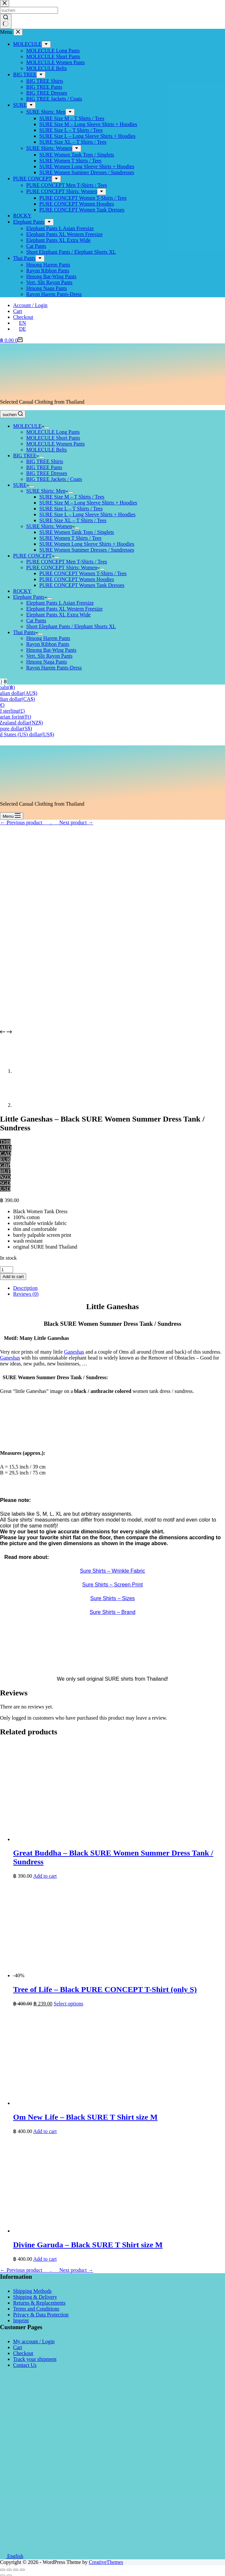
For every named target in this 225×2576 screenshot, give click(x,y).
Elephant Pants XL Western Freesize (64, 609)
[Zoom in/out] (22, 2570)
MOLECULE (28, 426)
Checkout (23, 317)
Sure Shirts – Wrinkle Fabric (112, 1571)
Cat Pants (36, 620)
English (11, 2556)
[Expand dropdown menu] (46, 428)
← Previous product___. (25, 822)
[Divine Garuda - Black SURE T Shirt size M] (111, 2231)
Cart (17, 311)
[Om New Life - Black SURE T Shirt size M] (111, 2103)
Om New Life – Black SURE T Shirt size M (85, 2117)
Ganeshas (74, 1352)
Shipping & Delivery (35, 2297)
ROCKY (22, 591)
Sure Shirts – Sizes (112, 1598)
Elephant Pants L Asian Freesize (60, 603)
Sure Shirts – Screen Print (112, 1584)
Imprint (21, 2320)
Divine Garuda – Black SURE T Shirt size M (88, 2244)
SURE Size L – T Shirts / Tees (71, 508)
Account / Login (30, 305)
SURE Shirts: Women (50, 526)
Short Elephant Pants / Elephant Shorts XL (71, 626)
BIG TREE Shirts (44, 461)
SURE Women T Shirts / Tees (70, 538)
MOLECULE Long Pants (53, 432)
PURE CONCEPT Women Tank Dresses (81, 585)
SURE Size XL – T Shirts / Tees (72, 520)
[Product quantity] (6, 1269)
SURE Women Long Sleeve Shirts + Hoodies (86, 544)
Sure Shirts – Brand (113, 1612)
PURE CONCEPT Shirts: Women (63, 567)
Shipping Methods (32, 2291)
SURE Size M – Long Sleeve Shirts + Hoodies (88, 502)
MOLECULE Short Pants (53, 438)
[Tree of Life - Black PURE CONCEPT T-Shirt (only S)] (75, 1975)
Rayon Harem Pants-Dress (54, 667)
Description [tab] (25, 1288)
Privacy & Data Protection (40, 2314)
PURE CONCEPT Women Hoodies (76, 579)
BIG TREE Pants (44, 467)
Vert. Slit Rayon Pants (49, 656)
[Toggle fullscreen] (15, 2570)
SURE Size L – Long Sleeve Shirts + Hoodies (87, 514)
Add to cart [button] (45, 1876)
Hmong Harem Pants (48, 638)
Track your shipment (35, 2359)
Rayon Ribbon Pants (47, 644)
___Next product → (72, 822)
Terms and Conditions (36, 2308)
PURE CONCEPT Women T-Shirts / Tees (83, 573)
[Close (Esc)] (2, 2570)
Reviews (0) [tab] (26, 1294)
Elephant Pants (30, 597)
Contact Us (25, 2365)
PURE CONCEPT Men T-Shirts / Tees (66, 561)
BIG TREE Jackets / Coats (54, 479)
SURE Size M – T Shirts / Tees (71, 497)
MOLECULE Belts (46, 449)
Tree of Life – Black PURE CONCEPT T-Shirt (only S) (105, 1989)
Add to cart (13, 1276)
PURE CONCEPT (33, 555)
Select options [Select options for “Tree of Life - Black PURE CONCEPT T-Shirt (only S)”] (68, 2003)
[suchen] (13, 414)
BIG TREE (26, 455)
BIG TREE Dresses (46, 473)
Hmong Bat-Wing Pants (51, 650)
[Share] (9, 2570)
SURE (21, 485)
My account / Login (34, 2341)
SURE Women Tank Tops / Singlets (76, 532)
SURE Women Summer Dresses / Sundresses (86, 550)
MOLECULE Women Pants (55, 444)
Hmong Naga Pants (46, 662)
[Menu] (11, 816)
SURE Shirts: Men (47, 491)
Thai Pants (25, 632)
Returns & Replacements (39, 2303)
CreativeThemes (106, 2562)
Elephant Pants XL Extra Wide (58, 614)
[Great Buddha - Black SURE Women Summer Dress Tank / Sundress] (111, 1839)
